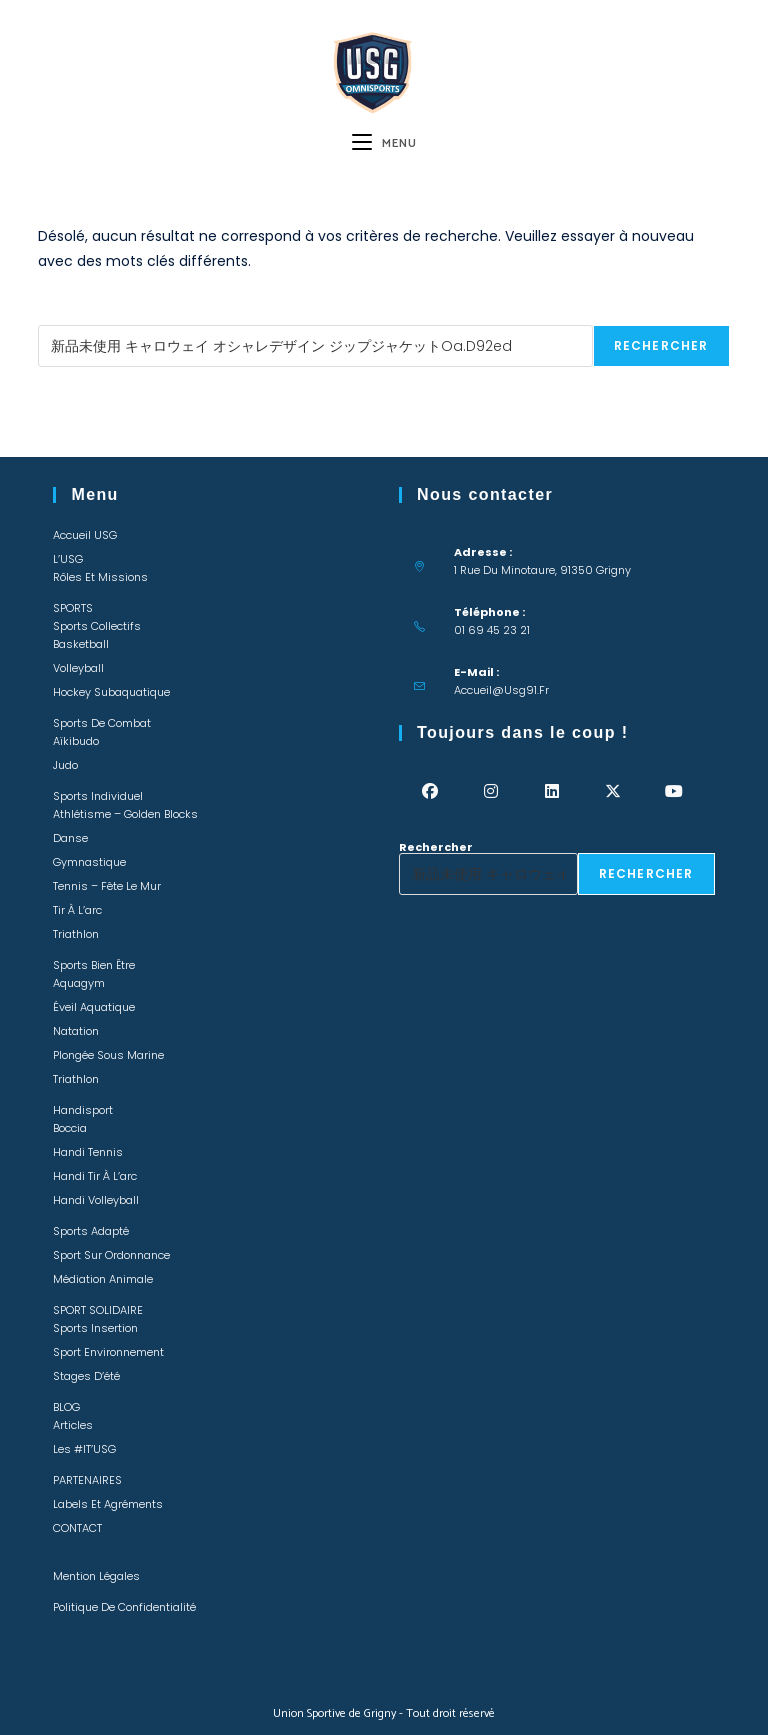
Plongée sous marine (108, 1055)
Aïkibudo (76, 741)
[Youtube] (673, 791)
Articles (73, 1425)
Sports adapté (91, 1231)
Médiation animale (103, 1279)
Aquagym (79, 983)
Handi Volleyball (96, 1200)
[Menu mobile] (384, 144)
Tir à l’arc (77, 910)
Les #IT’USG (84, 1449)
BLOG (66, 1407)
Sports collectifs (97, 626)
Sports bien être (94, 965)
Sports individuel (98, 796)
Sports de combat (102, 723)
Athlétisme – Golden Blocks (125, 814)
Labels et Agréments (108, 1504)
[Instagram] (490, 791)
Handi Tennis (88, 1152)
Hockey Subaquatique (111, 692)
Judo (65, 765)
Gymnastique (89, 862)
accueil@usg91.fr (501, 690)
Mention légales (96, 1576)
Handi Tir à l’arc (95, 1176)
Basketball (81, 644)
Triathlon (76, 934)
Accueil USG (85, 535)
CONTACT (77, 1528)
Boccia (70, 1128)
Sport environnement (108, 1352)
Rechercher (75, 319)
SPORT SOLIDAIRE (98, 1310)
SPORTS (73, 608)
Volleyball (78, 668)
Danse (70, 838)
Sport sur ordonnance (111, 1255)
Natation (76, 1031)
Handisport (83, 1110)
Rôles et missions (100, 577)
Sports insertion (95, 1328)
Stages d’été (86, 1376)
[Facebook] (429, 791)
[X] (612, 791)
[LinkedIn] (551, 791)
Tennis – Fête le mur (107, 886)
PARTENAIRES (87, 1480)
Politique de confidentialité (124, 1607)
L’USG (68, 559)
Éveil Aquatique (94, 1007)
